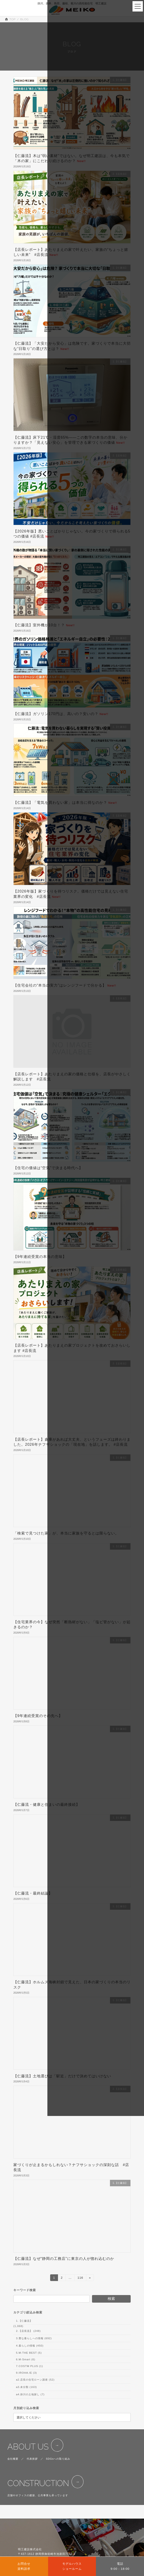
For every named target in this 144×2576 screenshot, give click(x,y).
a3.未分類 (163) (26, 2387)
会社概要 (12, 2458)
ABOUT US (28, 2446)
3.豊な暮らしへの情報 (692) (34, 2338)
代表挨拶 (32, 2458)
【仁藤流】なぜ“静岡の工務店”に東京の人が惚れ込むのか (63, 2259)
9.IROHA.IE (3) (26, 2373)
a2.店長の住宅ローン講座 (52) (35, 2380)
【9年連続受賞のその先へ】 (38, 1716)
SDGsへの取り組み (58, 2458)
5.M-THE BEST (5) (29, 2352)
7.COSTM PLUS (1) (29, 2366)
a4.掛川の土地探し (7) (30, 2394)
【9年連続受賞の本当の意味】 (39, 1257)
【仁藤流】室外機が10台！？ (44, 625)
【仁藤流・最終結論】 (32, 1893)
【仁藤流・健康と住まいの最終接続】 (46, 1804)
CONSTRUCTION (38, 2483)
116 (80, 2278)
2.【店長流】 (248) (28, 2331)
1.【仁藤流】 (24, 2320)
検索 (111, 2299)
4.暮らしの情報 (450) (29, 2345)
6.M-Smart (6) (25, 2359)
